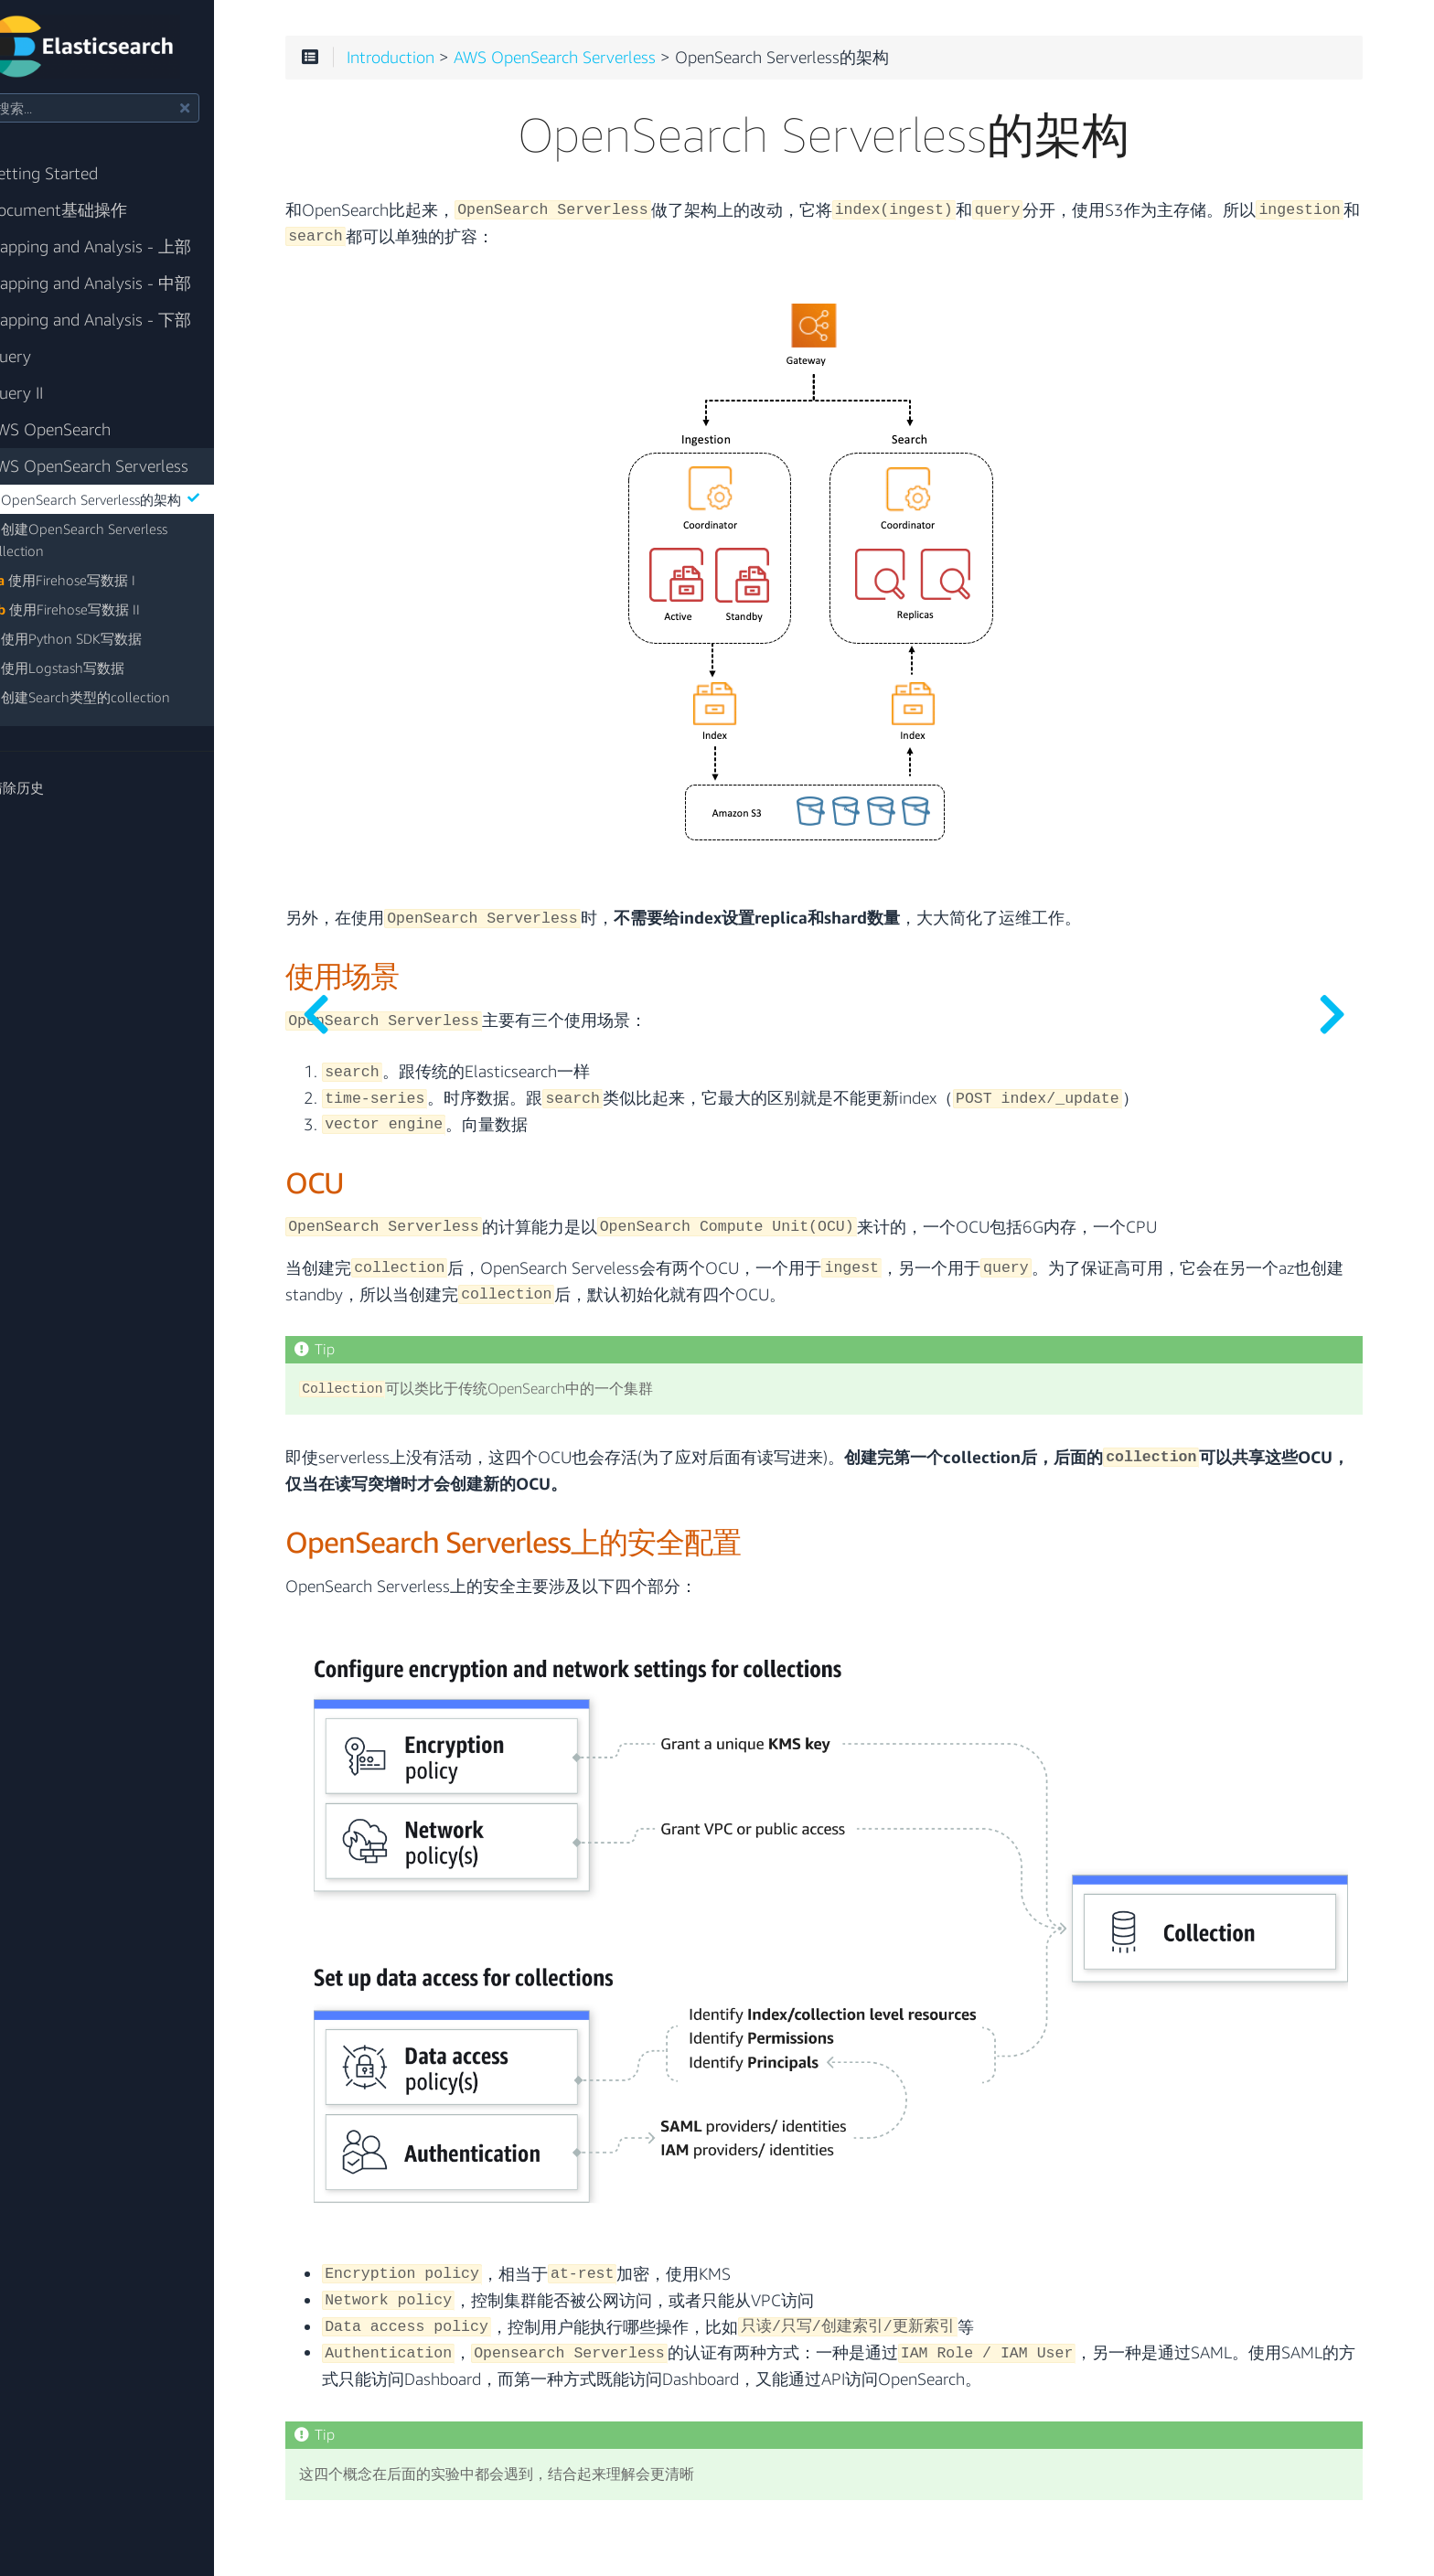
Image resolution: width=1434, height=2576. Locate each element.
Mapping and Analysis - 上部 (126, 246)
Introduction (467, 66)
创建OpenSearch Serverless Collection (121, 539)
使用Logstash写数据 (101, 667)
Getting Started (79, 173)
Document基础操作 (94, 209)
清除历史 (53, 787)
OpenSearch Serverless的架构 (146, 499)
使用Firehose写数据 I (107, 580)
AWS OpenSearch (86, 429)
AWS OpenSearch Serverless (125, 466)
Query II (52, 392)
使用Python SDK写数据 (110, 638)
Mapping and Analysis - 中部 (126, 283)
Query (46, 356)
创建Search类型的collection (124, 697)
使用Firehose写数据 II (109, 609)
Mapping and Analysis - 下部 (126, 319)
